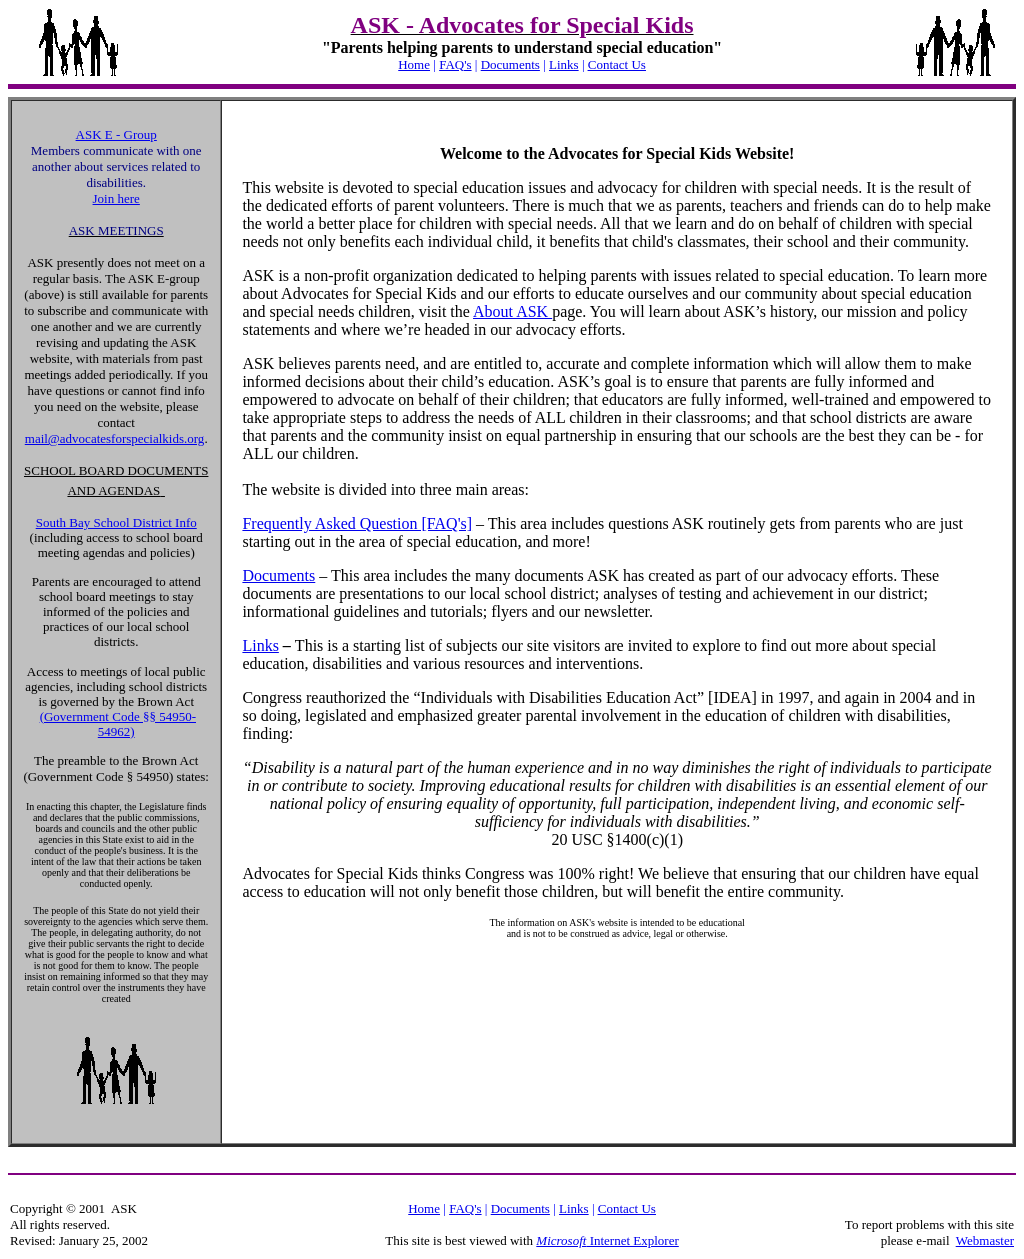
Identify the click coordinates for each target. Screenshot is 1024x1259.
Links (564, 64)
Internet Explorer (632, 1240)
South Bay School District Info (116, 522)
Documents (510, 64)
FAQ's (455, 64)
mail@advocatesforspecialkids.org (115, 438)
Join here (116, 198)
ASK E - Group (116, 134)
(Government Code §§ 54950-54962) (118, 724)
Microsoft (561, 1240)
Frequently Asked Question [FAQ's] (357, 523)
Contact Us (617, 64)
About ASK (512, 311)
